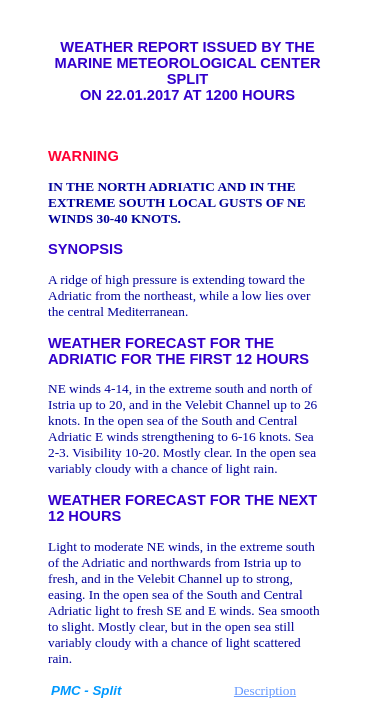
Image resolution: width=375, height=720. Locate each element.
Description (265, 690)
